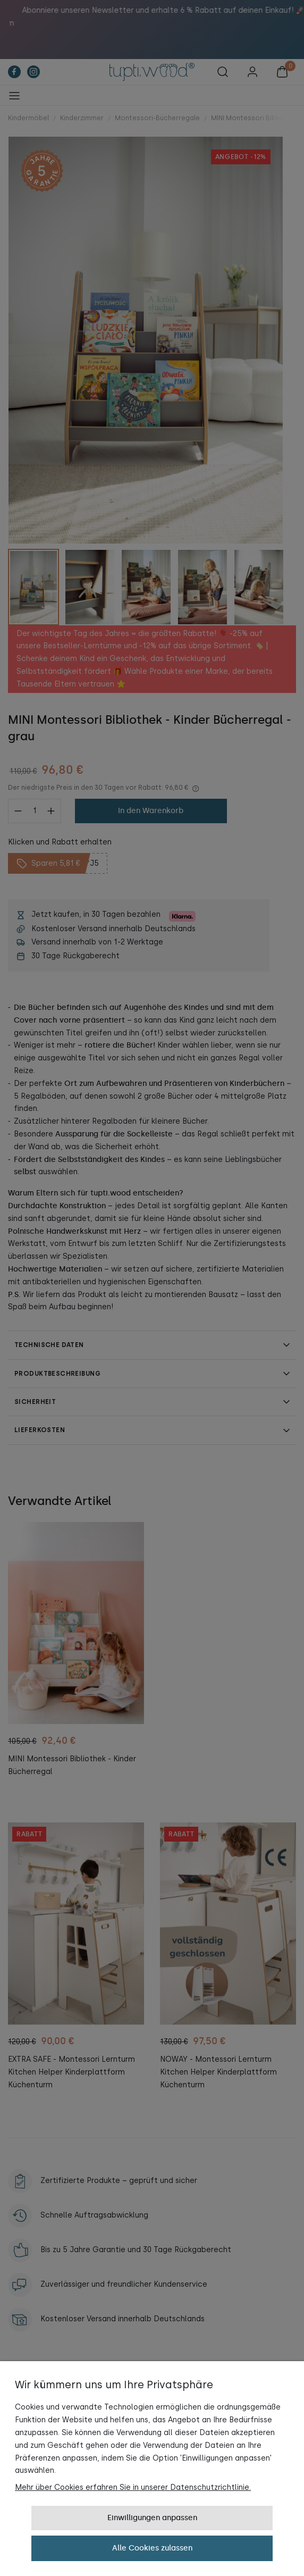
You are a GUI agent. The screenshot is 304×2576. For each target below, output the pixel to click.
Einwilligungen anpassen (152, 2517)
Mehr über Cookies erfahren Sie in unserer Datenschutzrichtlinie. (133, 2487)
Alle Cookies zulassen (152, 2548)
